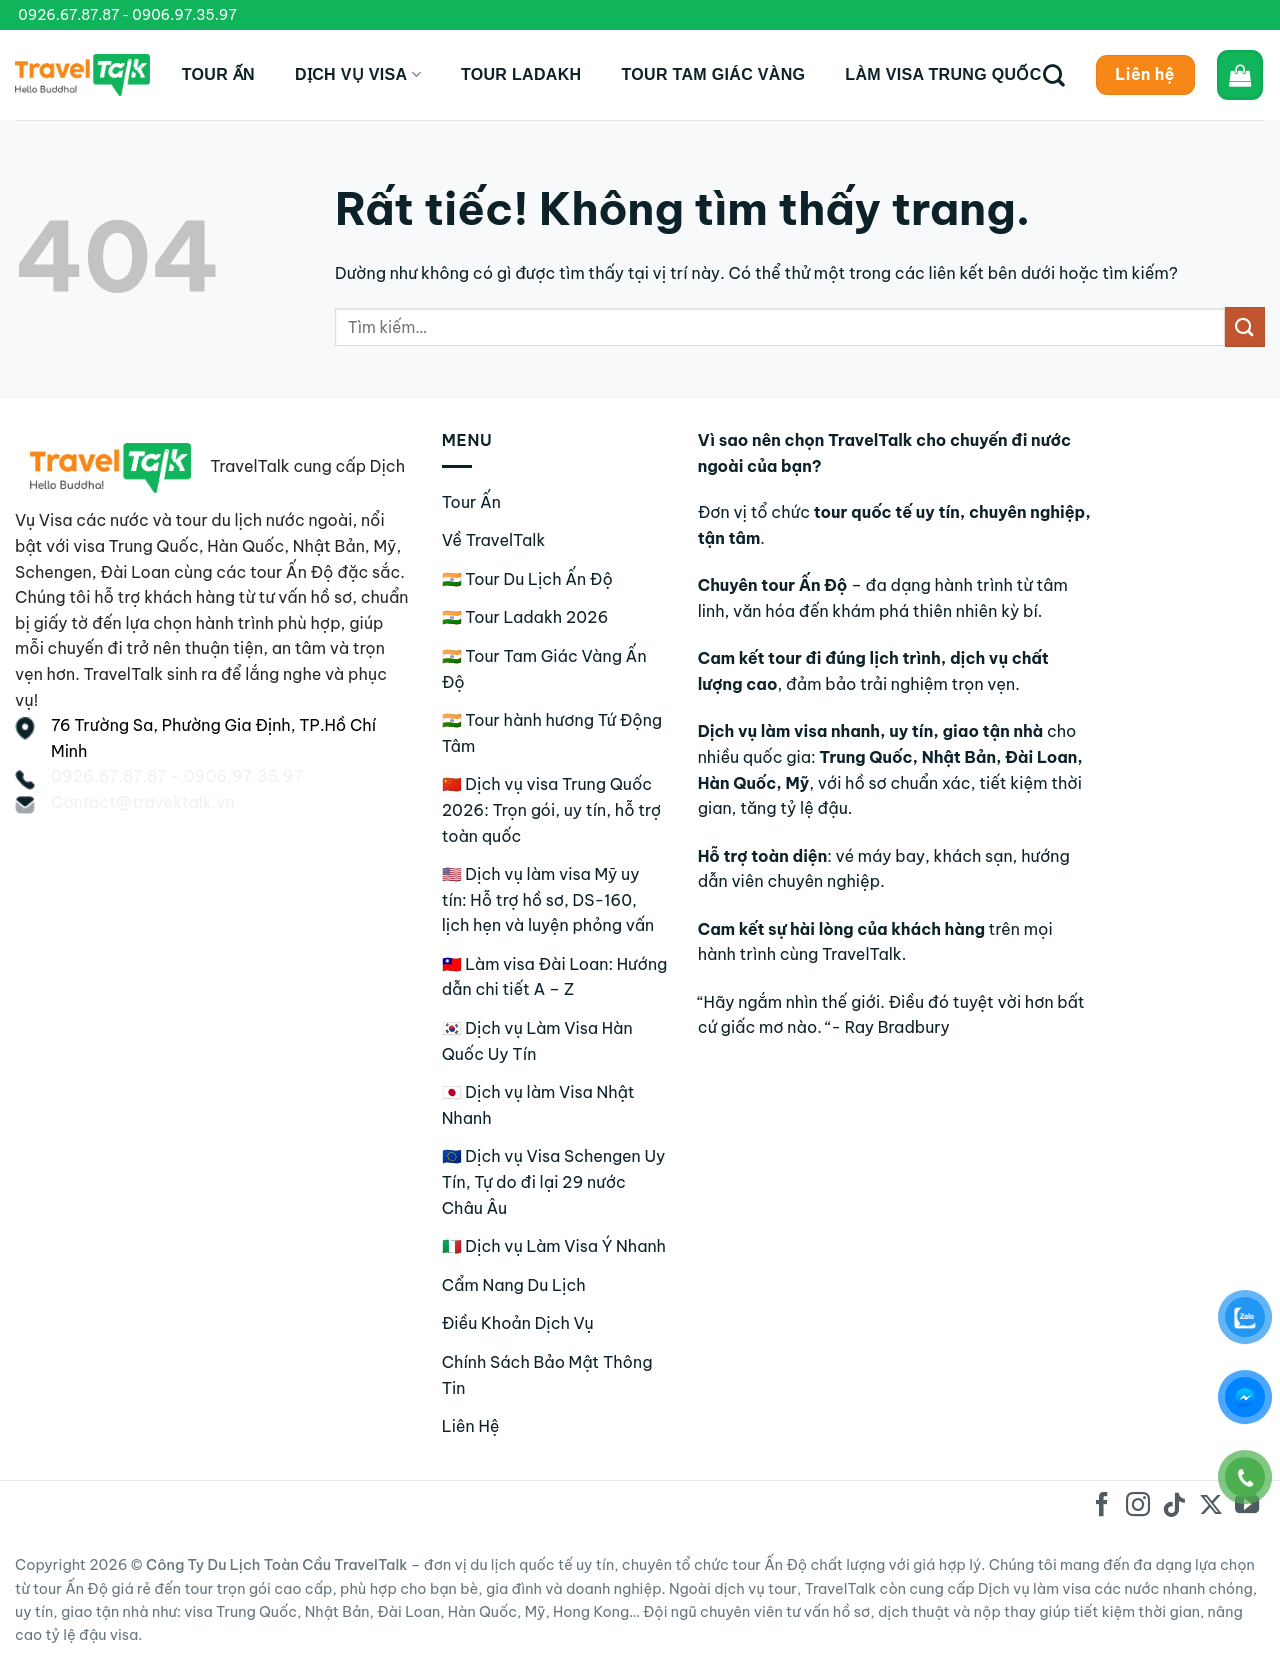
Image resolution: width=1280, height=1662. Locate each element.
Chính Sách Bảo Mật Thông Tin (547, 1375)
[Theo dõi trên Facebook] (1102, 1506)
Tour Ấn (218, 74)
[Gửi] (1245, 326)
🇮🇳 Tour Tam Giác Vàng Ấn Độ (544, 669)
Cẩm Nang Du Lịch (514, 1285)
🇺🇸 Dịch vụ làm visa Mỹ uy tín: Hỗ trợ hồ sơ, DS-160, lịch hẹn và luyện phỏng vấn (548, 899)
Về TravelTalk (494, 540)
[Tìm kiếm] (1054, 75)
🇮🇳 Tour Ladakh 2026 (525, 617)
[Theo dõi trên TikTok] (1174, 1506)
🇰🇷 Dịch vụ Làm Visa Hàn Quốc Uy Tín (537, 1041)
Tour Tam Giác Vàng (713, 74)
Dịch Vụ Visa (358, 74)
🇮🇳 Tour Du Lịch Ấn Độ (527, 579)
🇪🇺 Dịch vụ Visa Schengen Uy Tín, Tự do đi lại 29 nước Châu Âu (554, 1181)
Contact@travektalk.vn (143, 802)
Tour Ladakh (521, 74)
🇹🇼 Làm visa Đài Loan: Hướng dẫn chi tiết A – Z (555, 977)
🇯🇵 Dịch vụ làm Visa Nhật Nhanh (538, 1105)
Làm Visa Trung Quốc (943, 74)
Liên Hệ (471, 1426)
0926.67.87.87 (68, 15)
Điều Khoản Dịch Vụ (518, 1323)
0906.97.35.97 (184, 15)
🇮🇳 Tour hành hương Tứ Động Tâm (552, 733)
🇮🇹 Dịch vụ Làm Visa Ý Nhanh (554, 1246)
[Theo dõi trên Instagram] (1138, 1506)
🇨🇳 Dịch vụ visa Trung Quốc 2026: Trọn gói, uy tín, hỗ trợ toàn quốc (552, 809)
